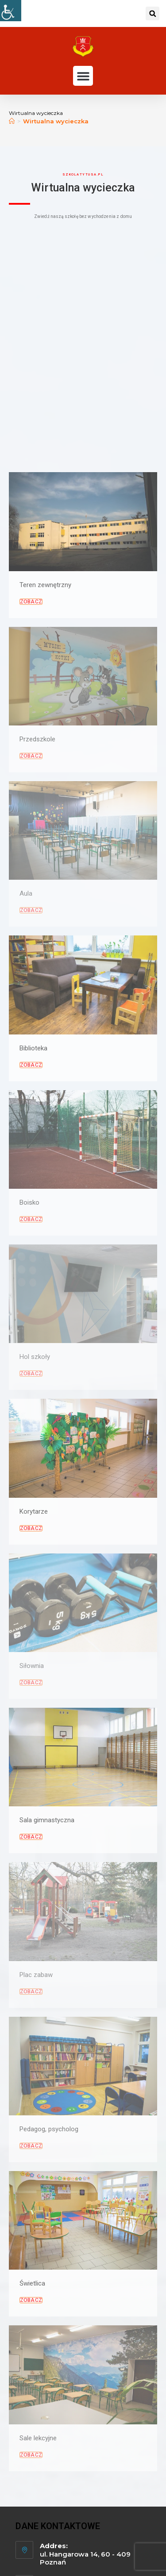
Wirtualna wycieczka (56, 121)
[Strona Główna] (12, 121)
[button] (152, 13)
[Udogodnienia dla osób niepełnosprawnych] (10, 10)
